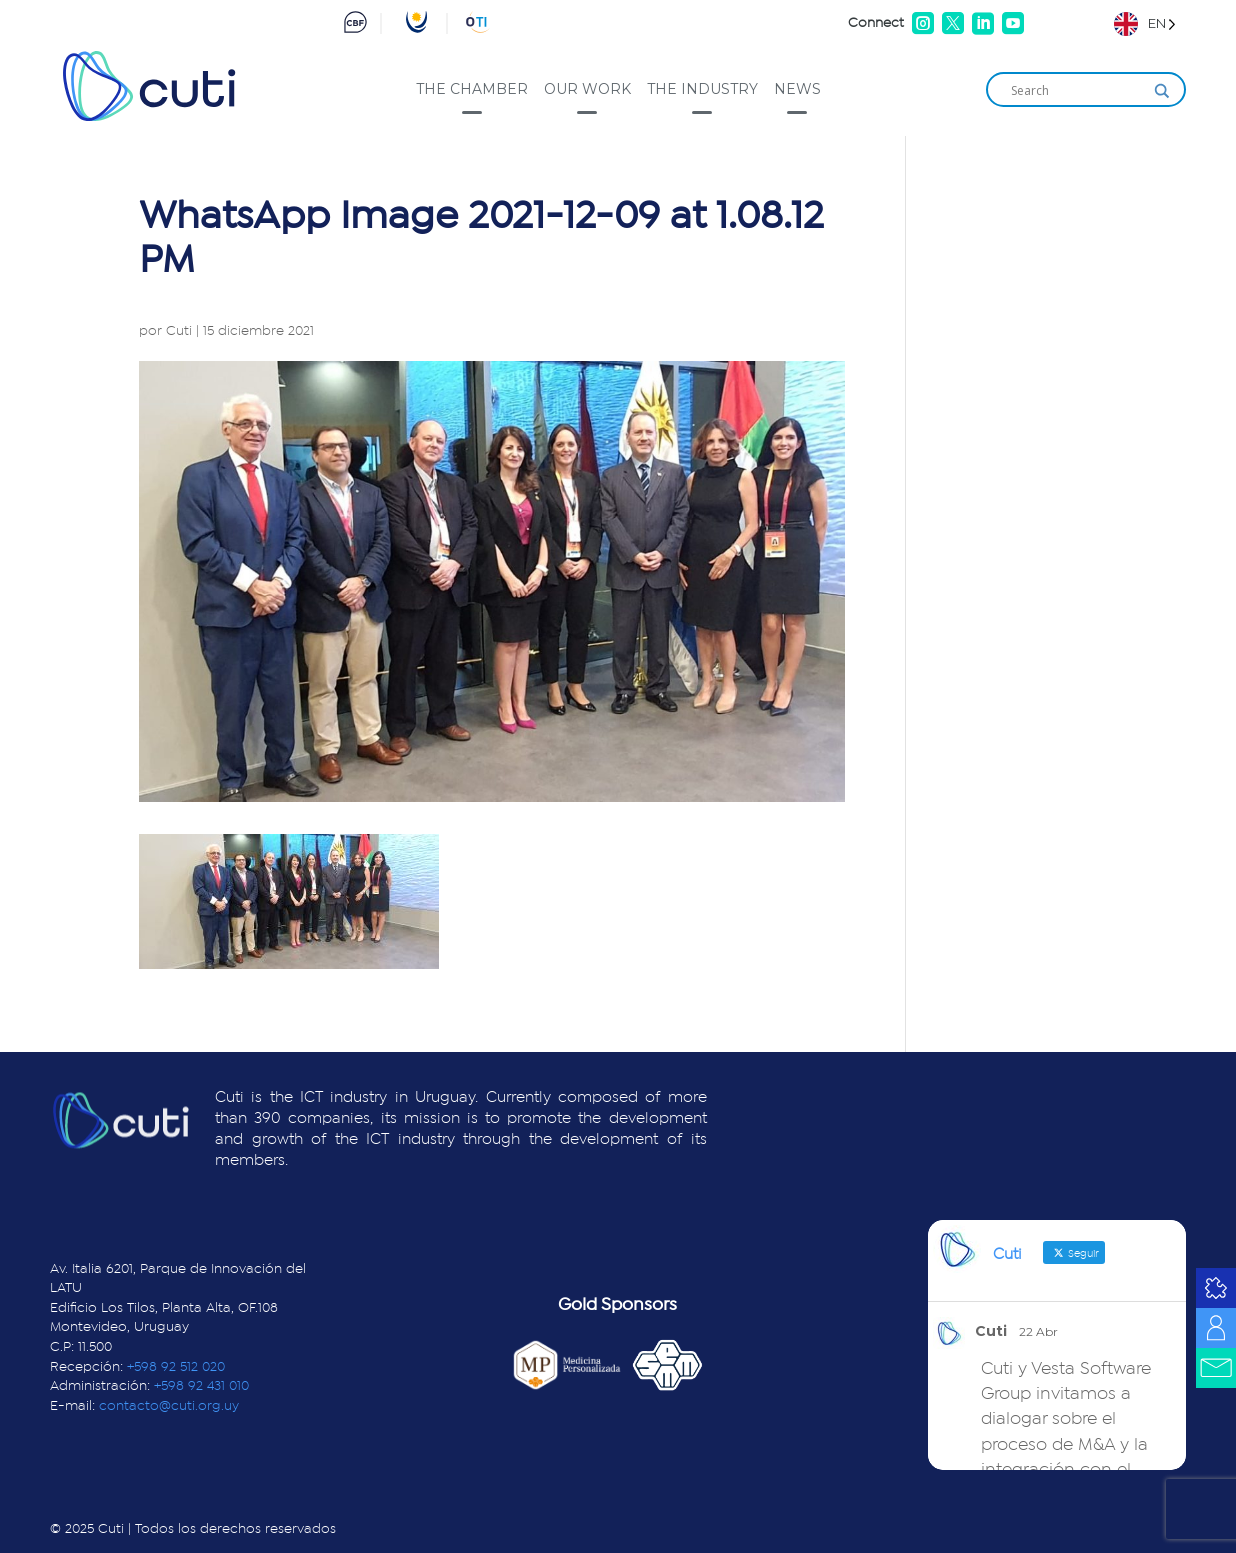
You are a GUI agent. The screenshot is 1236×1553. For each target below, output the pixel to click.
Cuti (179, 331)
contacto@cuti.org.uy (169, 1406)
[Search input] (1077, 91)
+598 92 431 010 (201, 1386)
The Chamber (472, 89)
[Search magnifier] (1162, 91)
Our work (587, 89)
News (797, 89)
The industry (702, 89)
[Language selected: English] (1145, 23)
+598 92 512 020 (176, 1367)
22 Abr (1038, 1331)
